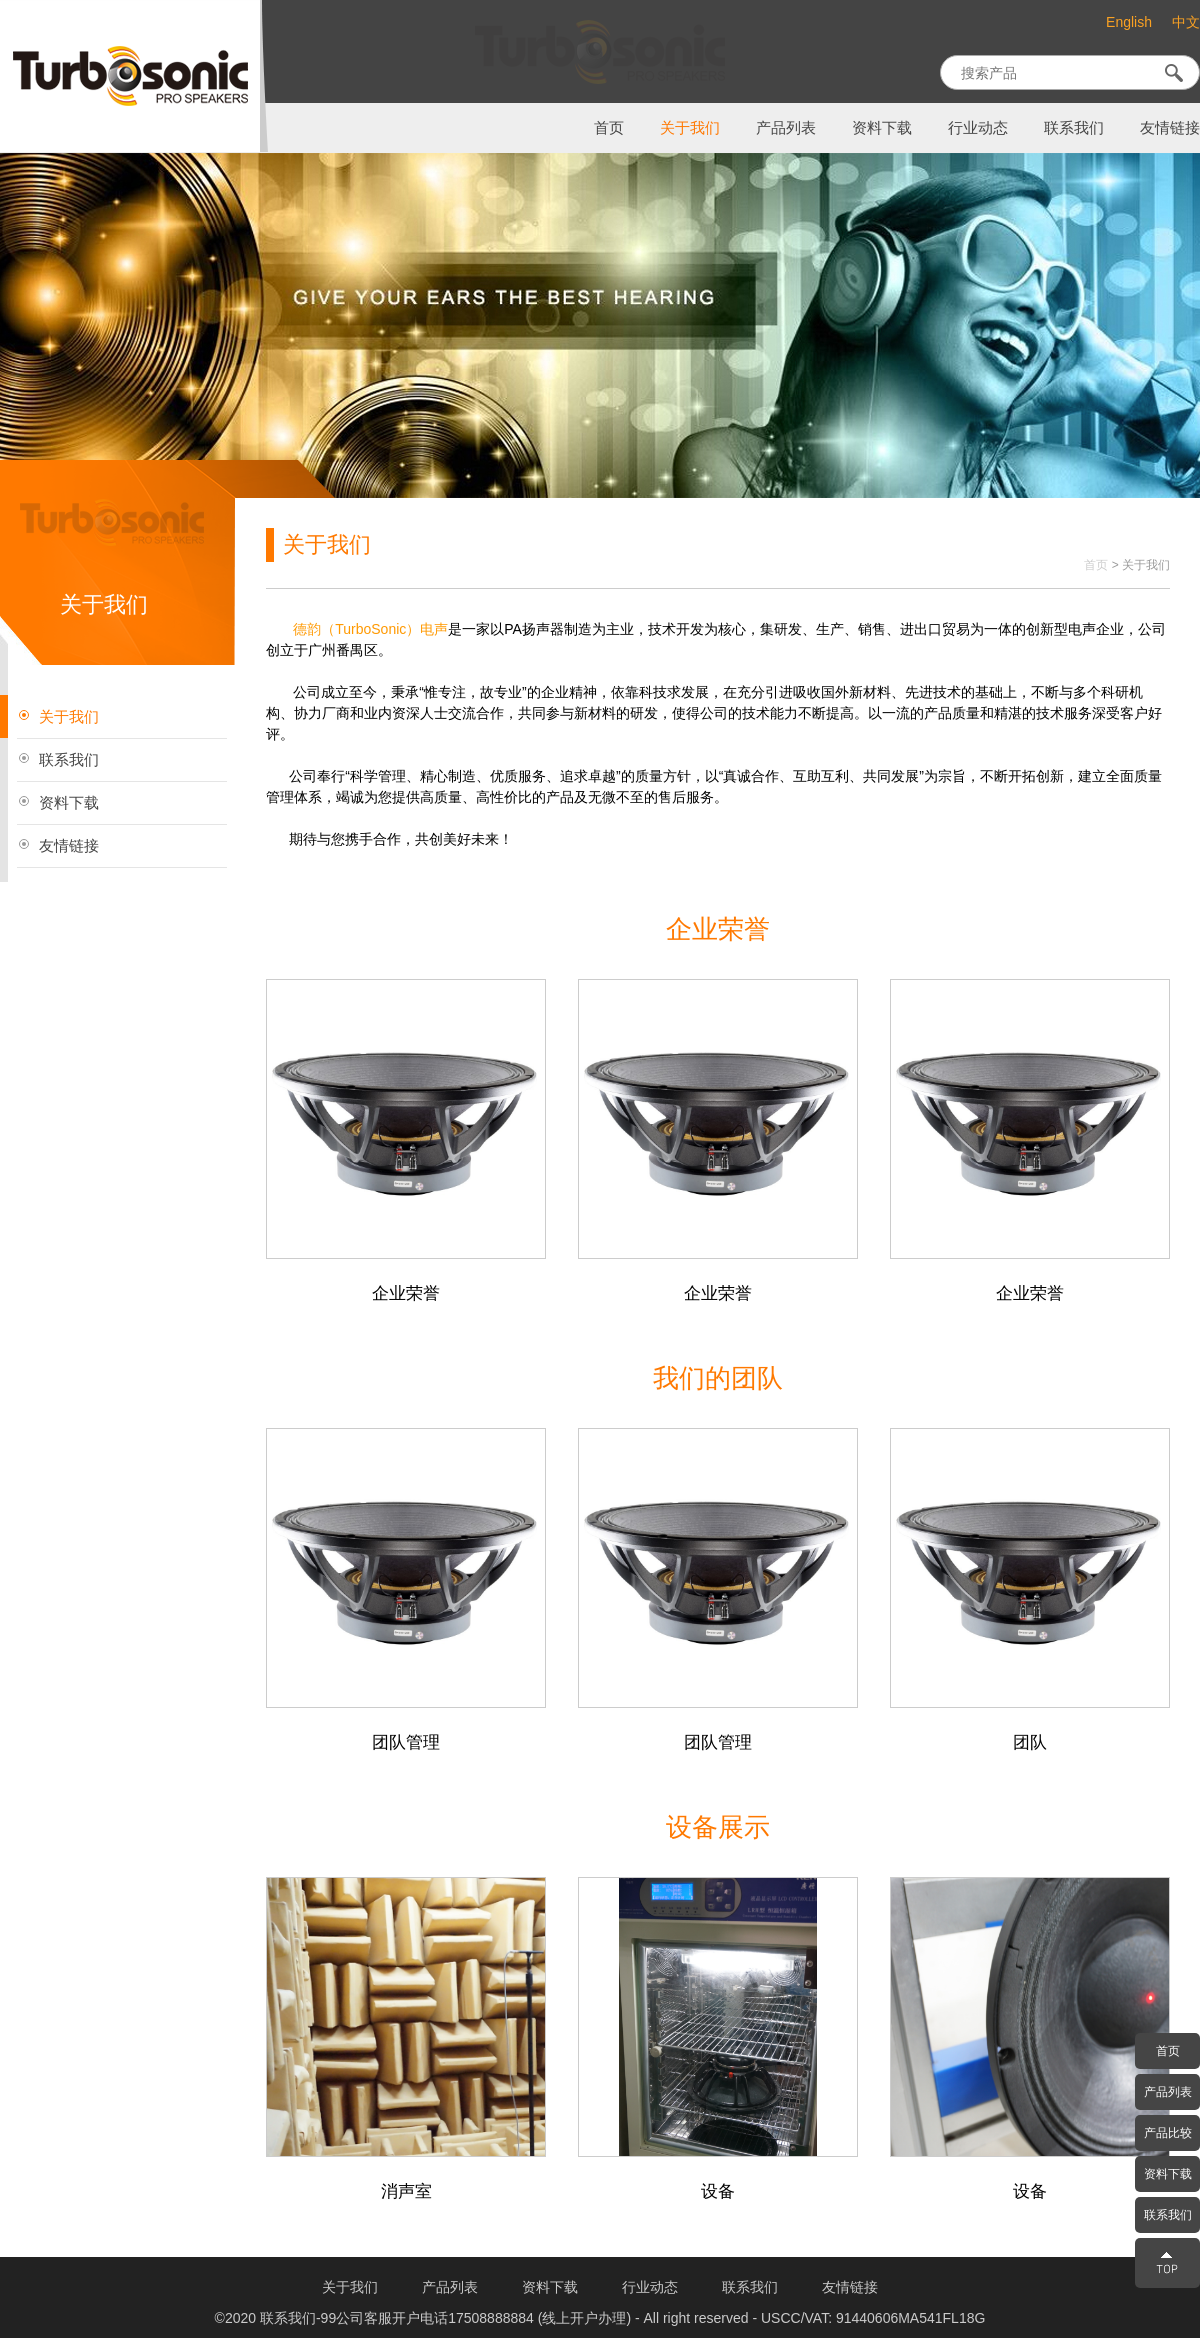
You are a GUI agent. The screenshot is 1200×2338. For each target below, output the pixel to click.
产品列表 (786, 128)
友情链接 (1170, 128)
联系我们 (1074, 128)
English (1129, 22)
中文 (1186, 22)
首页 (609, 128)
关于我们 (690, 128)
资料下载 (882, 128)
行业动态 (978, 128)
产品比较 (1168, 2133)
